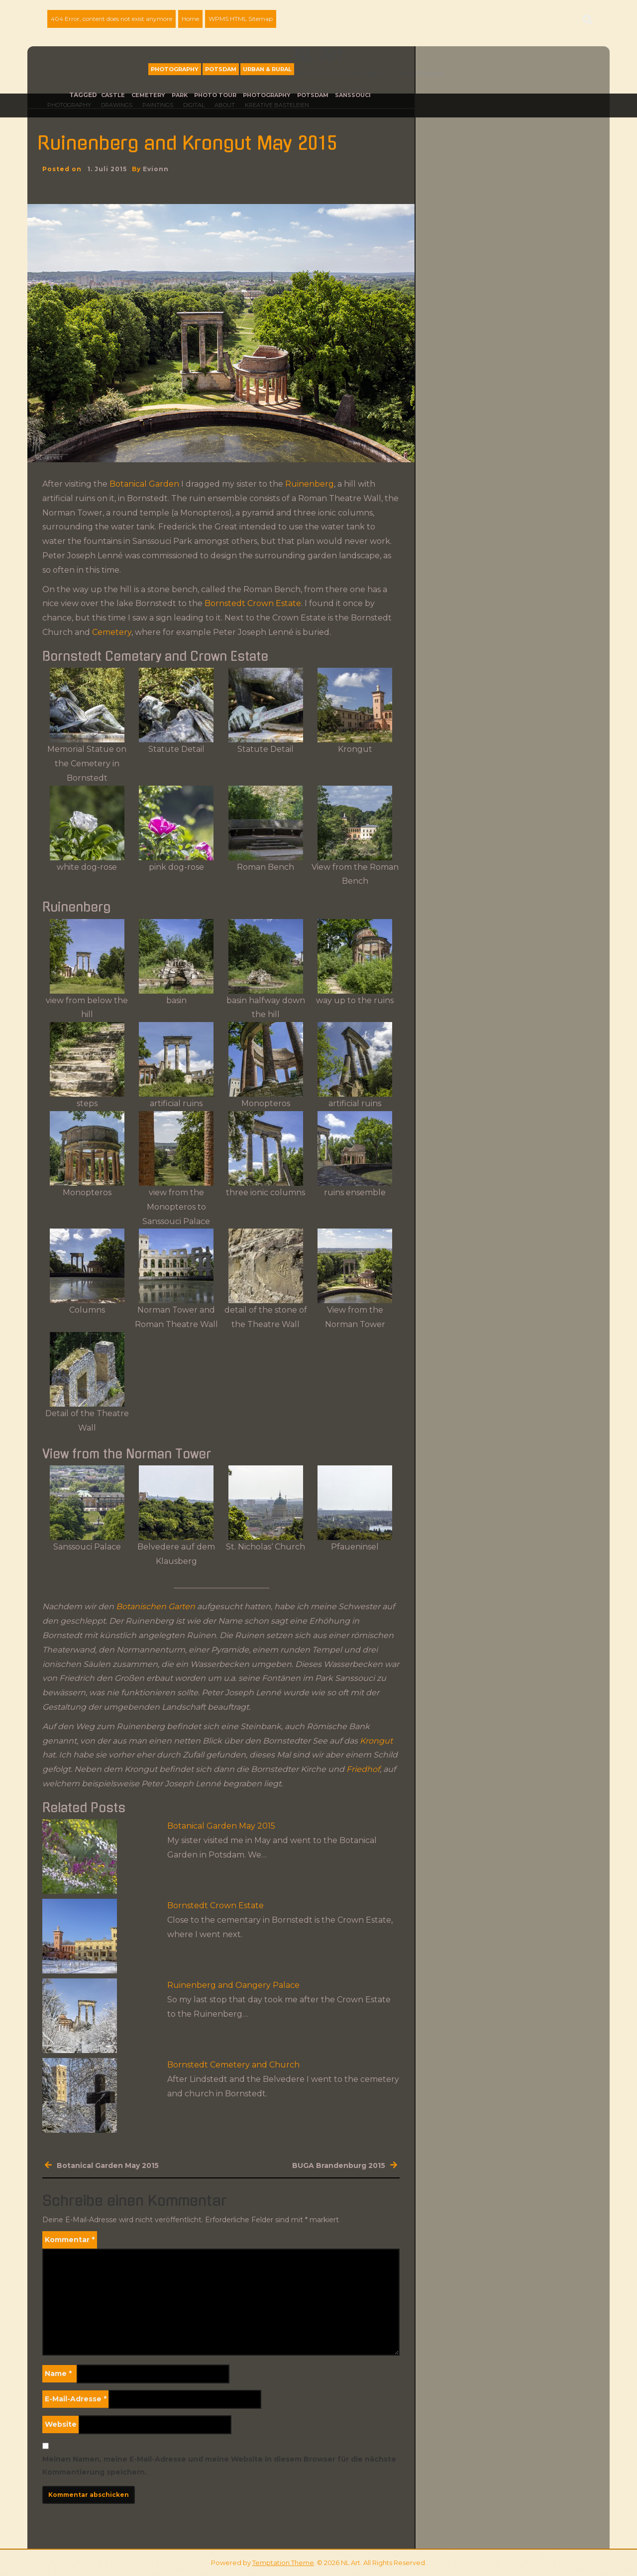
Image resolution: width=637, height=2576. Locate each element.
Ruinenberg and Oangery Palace (233, 1985)
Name (58, 2373)
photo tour (215, 95)
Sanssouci (353, 95)
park (180, 95)
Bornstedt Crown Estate (252, 603)
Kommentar (70, 2239)
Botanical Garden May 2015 (221, 1826)
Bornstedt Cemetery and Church (233, 2064)
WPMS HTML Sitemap (241, 18)
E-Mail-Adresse (75, 2398)
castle (113, 95)
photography (267, 95)
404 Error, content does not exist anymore (111, 18)
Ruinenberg (309, 484)
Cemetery (148, 95)
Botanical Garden (144, 484)
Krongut (376, 1741)
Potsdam (220, 69)
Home (190, 18)
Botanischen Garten (155, 1606)
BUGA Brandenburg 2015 (338, 2165)
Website (61, 2424)
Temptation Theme (283, 2563)
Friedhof (363, 1769)
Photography (175, 69)
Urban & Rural (267, 69)
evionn (156, 169)
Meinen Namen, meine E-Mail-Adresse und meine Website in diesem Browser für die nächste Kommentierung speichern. (219, 2465)
